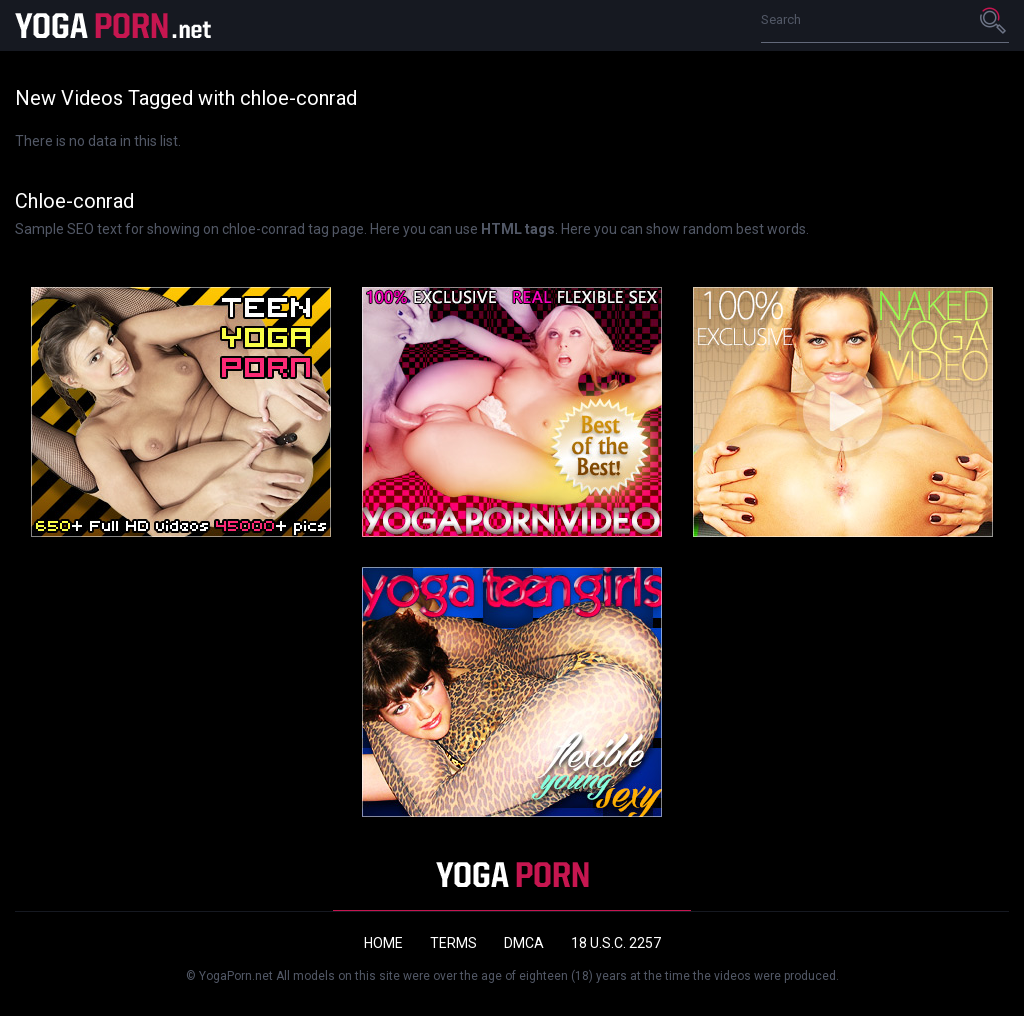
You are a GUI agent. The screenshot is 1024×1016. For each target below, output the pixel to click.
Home (383, 943)
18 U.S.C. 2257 (616, 943)
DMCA (524, 943)
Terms (453, 943)
